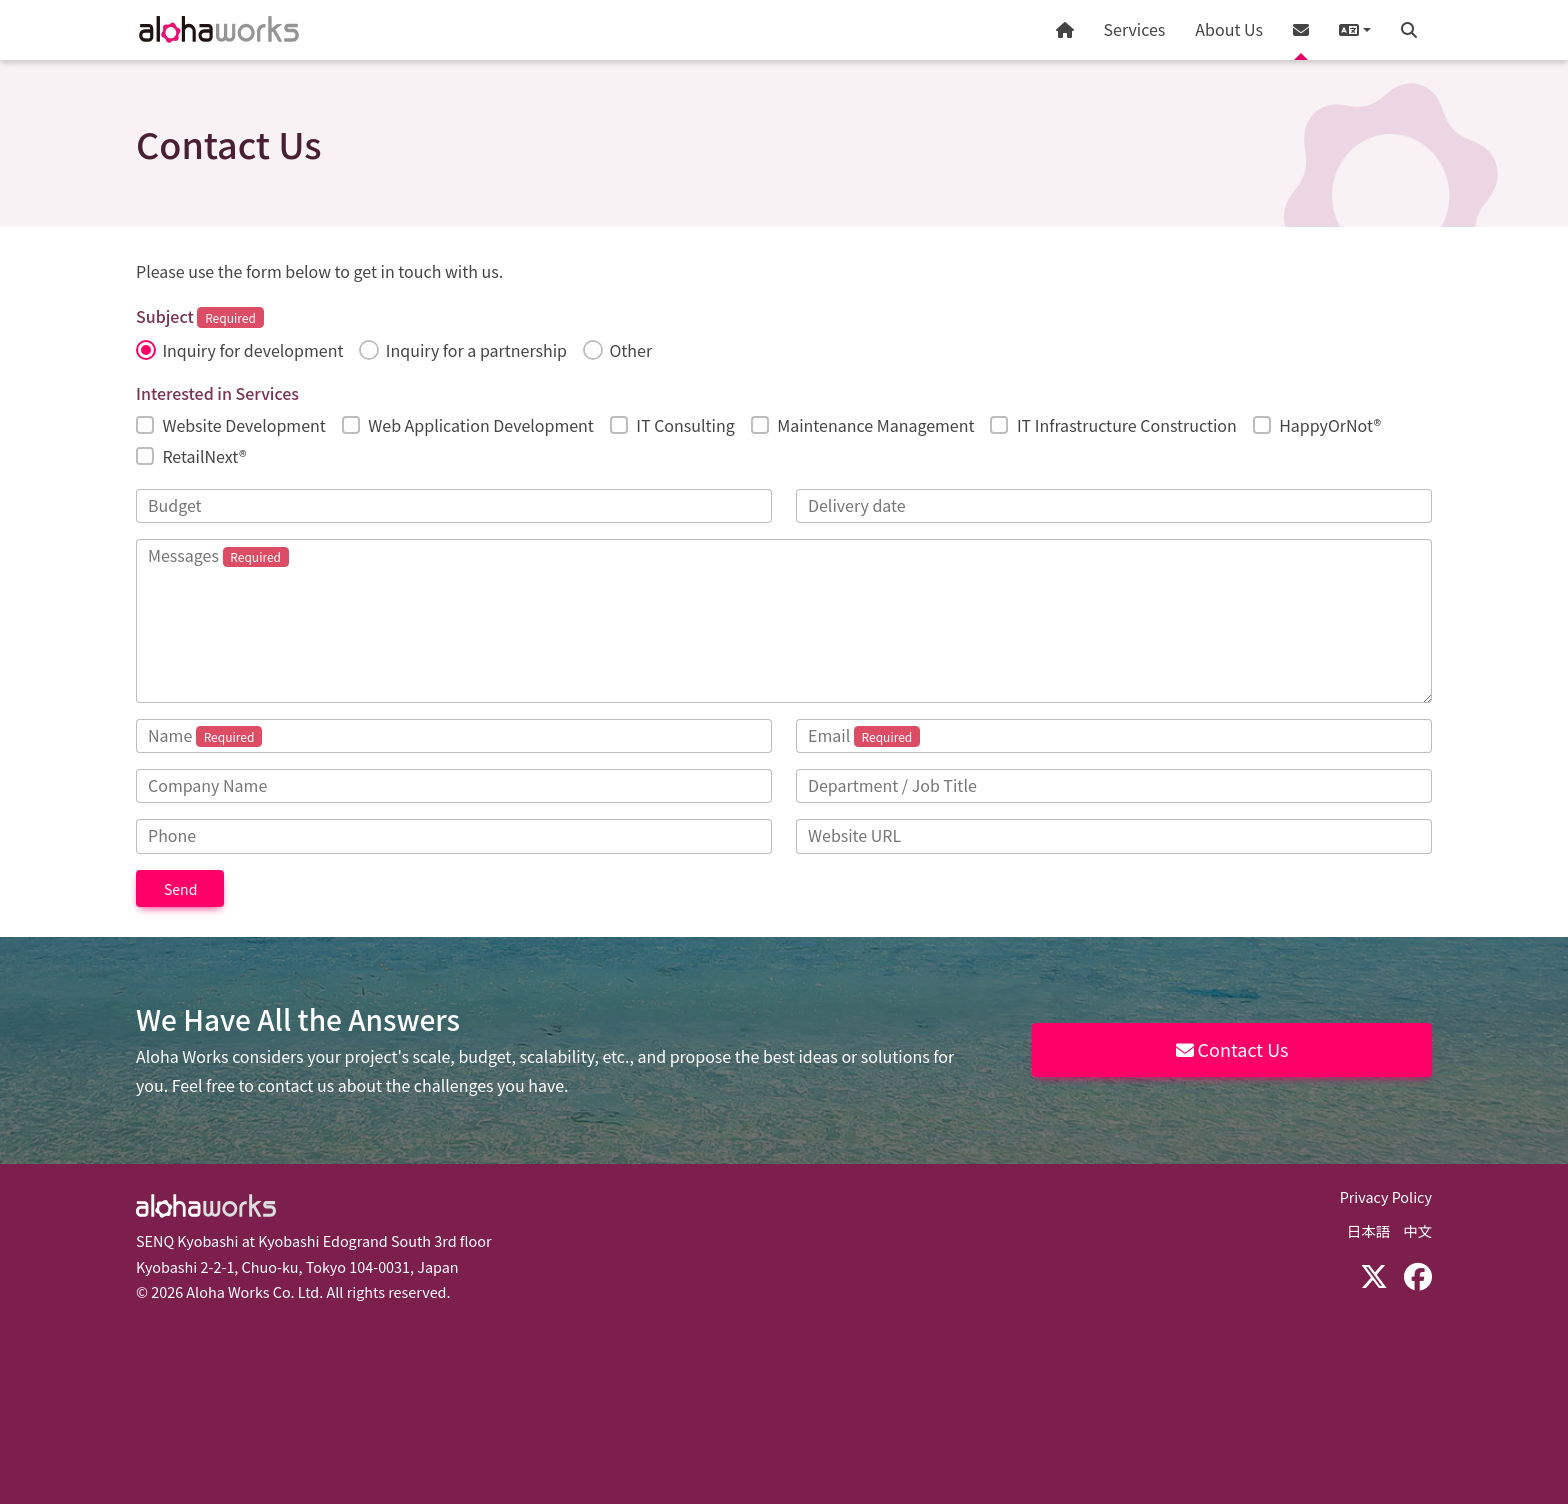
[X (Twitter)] (1374, 1275)
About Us (1229, 29)
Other (630, 350)
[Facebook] (1418, 1275)
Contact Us (1232, 1049)
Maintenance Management (875, 425)
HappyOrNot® (1330, 425)
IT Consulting (685, 425)
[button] (1355, 30)
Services (1135, 29)
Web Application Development (481, 425)
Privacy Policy (1386, 1196)
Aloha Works (206, 1206)
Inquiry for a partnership (476, 350)
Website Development (243, 425)
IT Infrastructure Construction (1127, 425)
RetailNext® (204, 456)
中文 (1417, 1230)
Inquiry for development (252, 350)
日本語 (1368, 1230)
